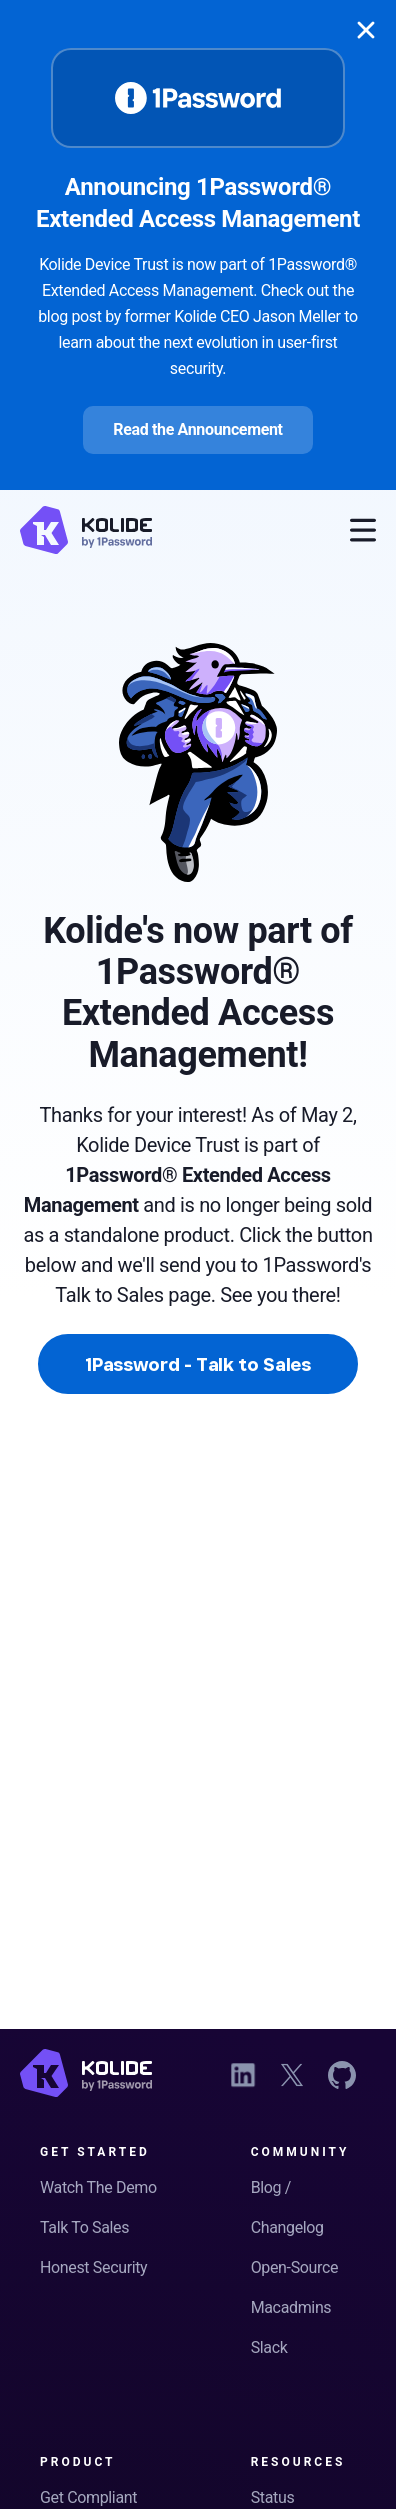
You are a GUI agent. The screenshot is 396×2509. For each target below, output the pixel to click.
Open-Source (294, 2267)
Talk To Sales (84, 2227)
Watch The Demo (98, 2187)
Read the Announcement (197, 429)
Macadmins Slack (291, 2327)
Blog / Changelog (287, 2207)
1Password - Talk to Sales (197, 1364)
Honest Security (93, 2267)
